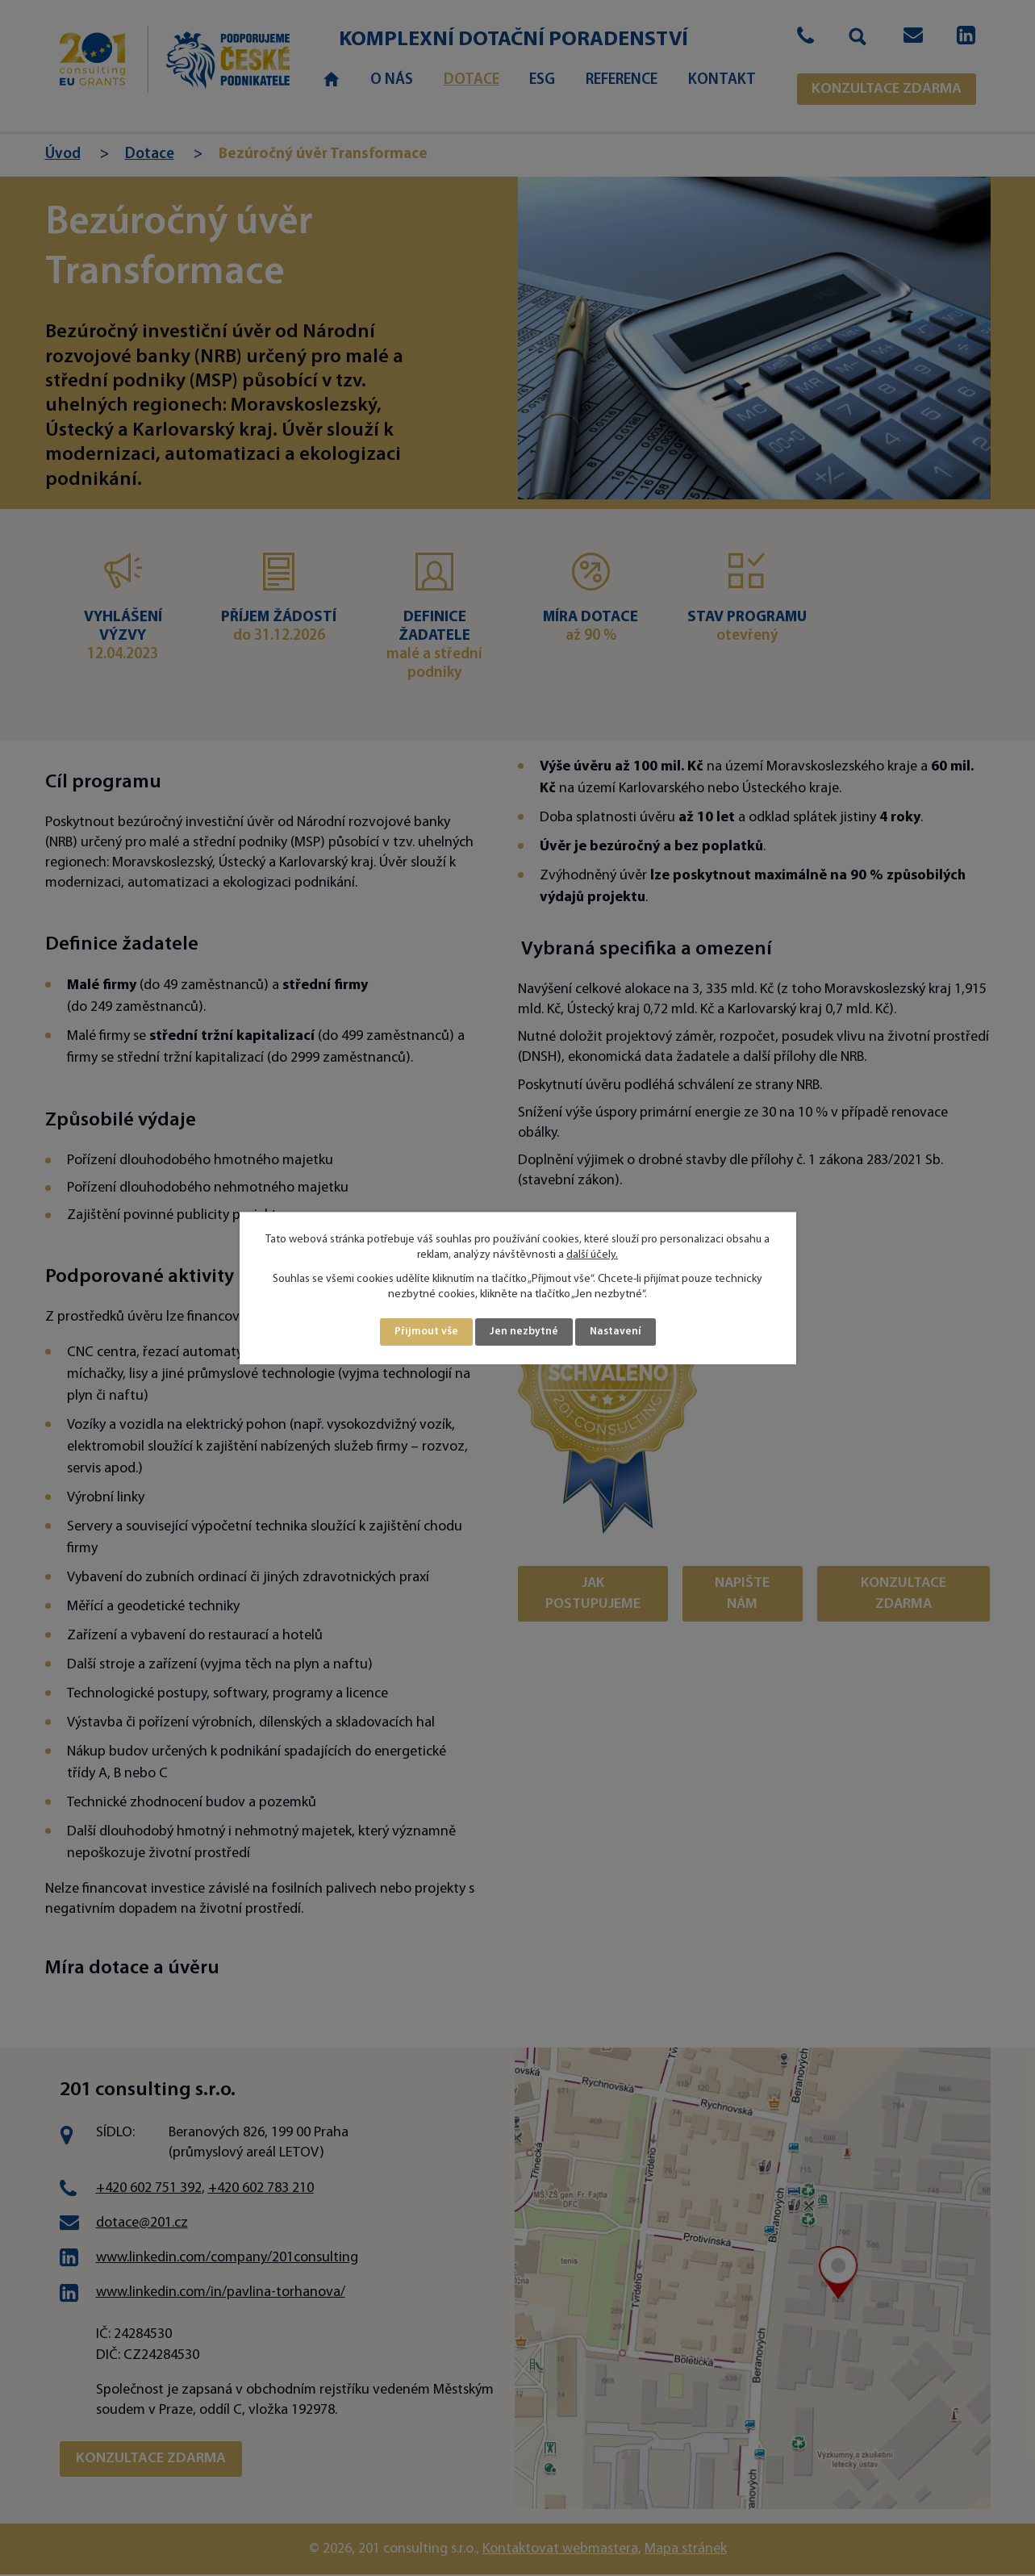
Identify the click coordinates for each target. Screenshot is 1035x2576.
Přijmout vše (425, 1332)
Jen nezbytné (524, 1332)
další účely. (592, 1255)
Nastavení (616, 1332)
